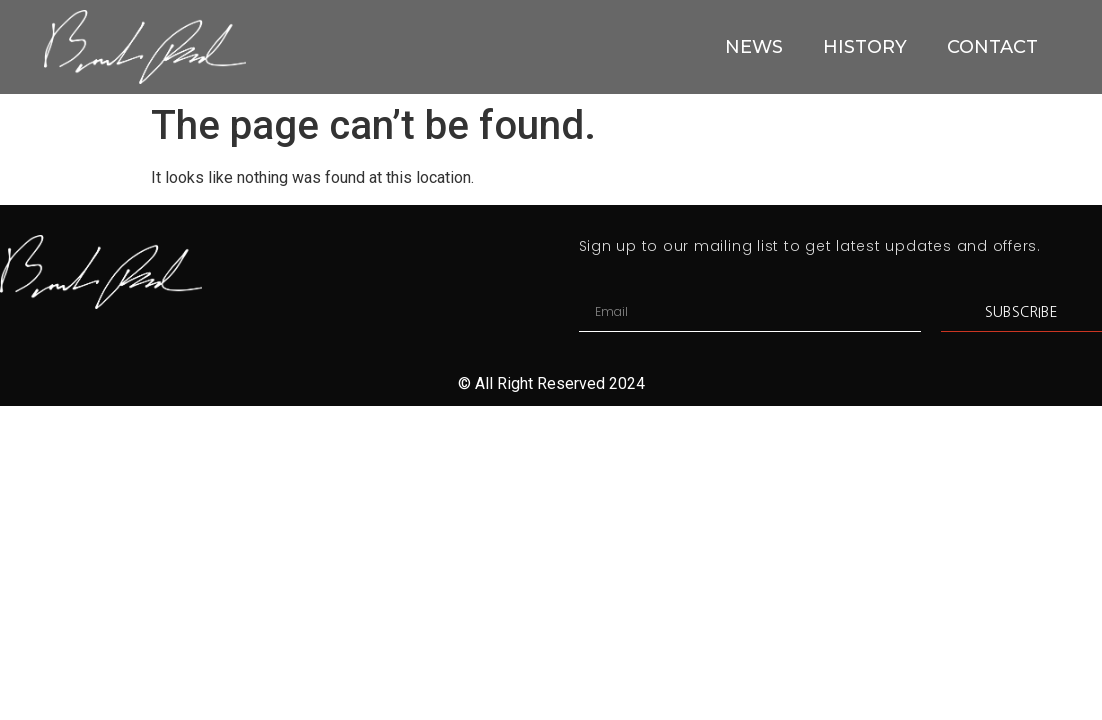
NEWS (754, 47)
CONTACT (992, 47)
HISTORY (865, 47)
